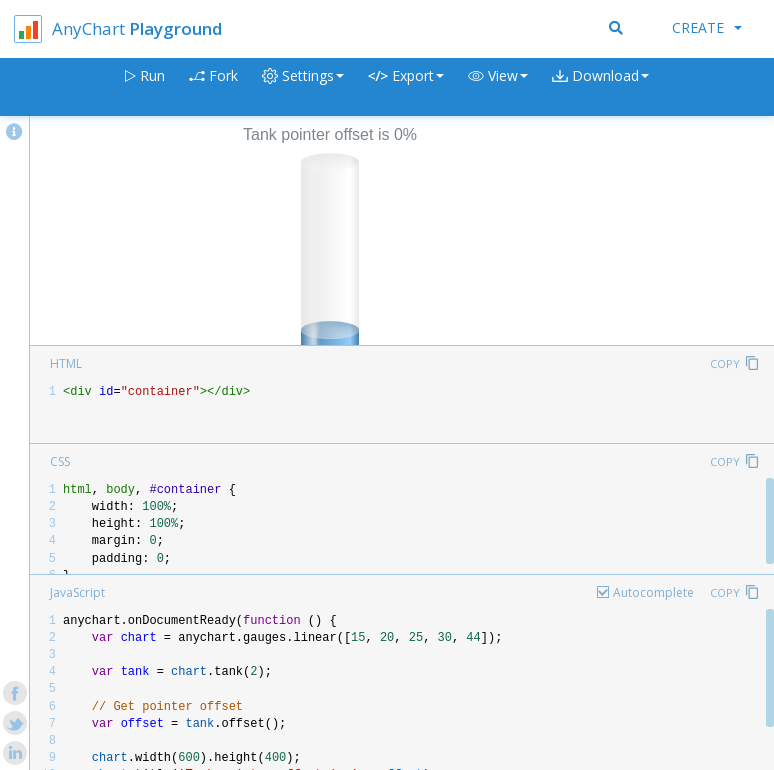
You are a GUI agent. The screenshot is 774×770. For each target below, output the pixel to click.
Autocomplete (653, 592)
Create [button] (707, 27)
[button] (498, 87)
